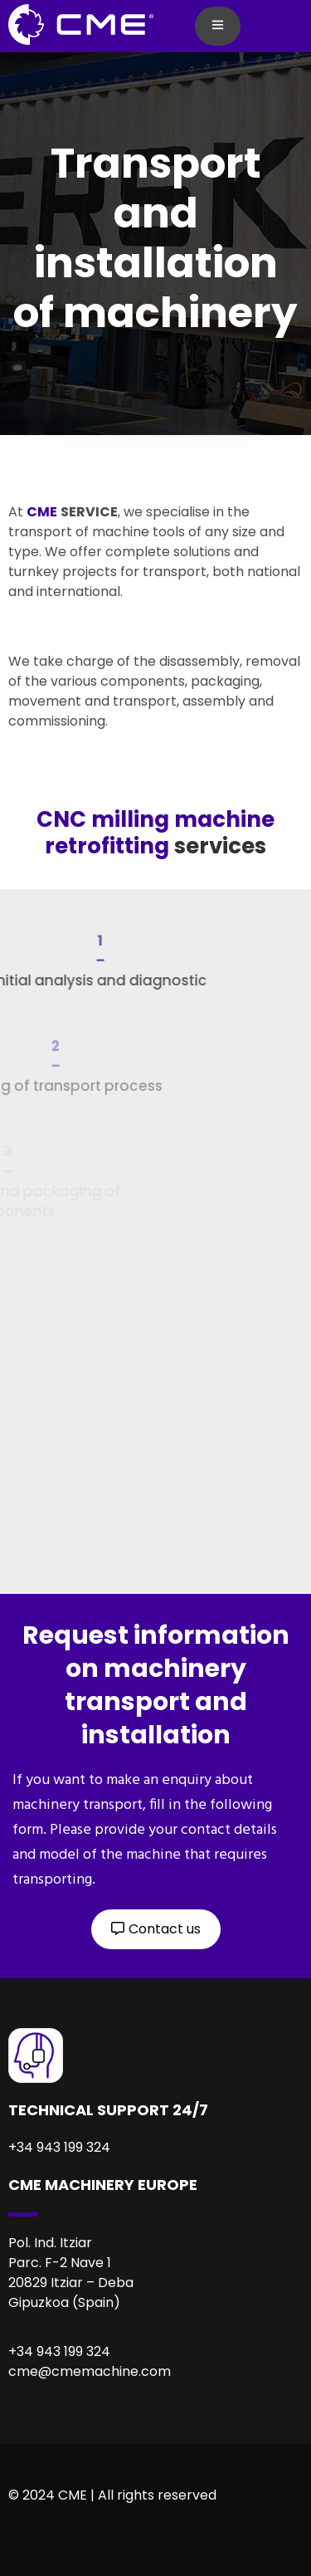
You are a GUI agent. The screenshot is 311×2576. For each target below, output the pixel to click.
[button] (156, 1929)
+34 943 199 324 (59, 2351)
